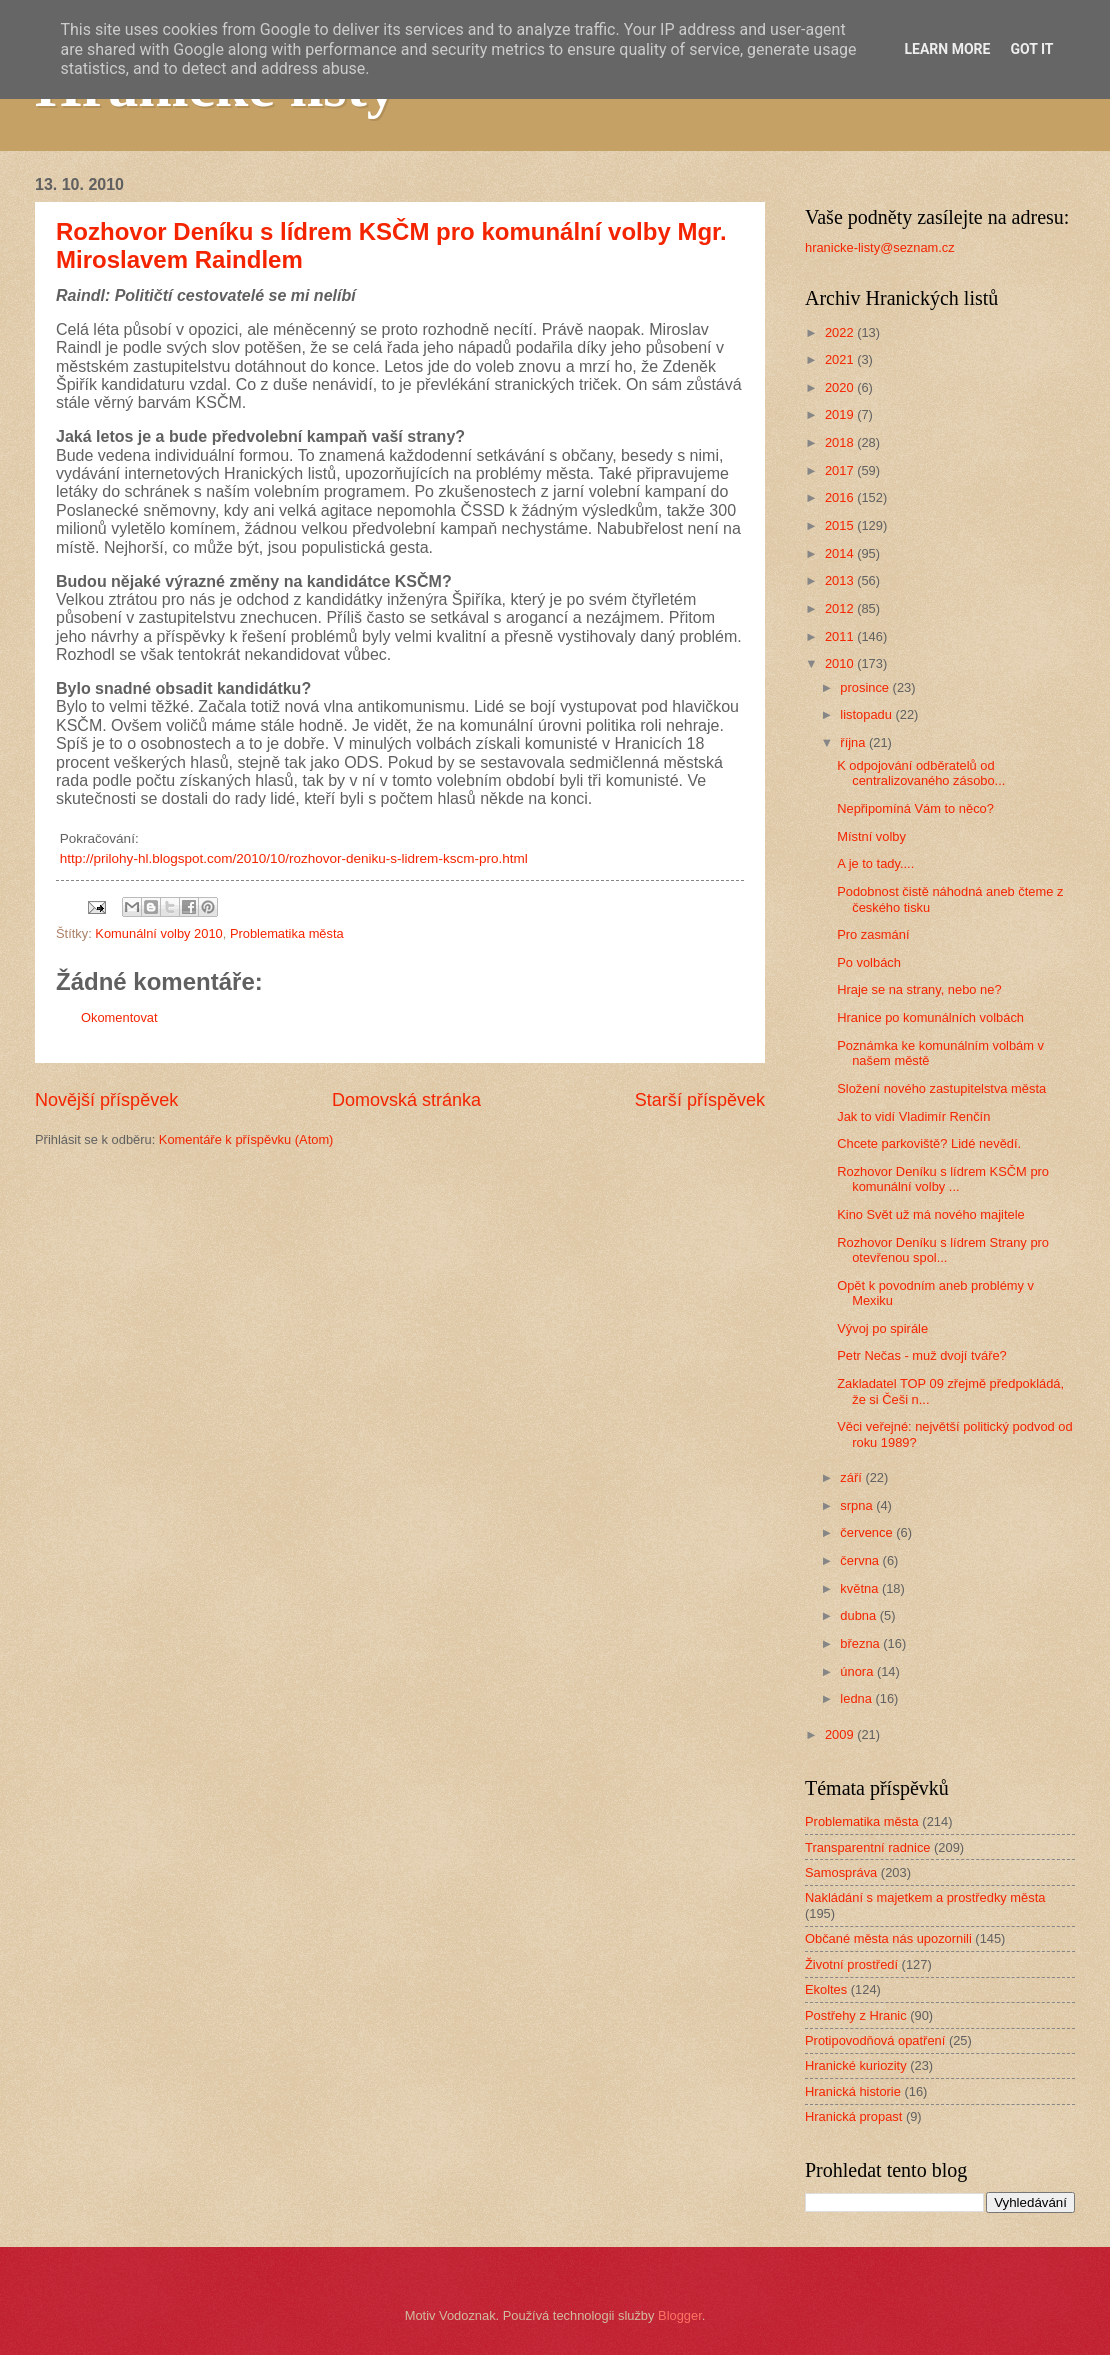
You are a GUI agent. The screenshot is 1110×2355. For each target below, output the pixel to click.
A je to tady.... (875, 863)
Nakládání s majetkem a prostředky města (925, 1897)
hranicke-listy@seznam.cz (880, 247)
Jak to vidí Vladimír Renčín (913, 1116)
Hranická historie (853, 2091)
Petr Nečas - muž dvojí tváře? (922, 1355)
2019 (841, 414)
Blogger (680, 2315)
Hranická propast (853, 2116)
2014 (841, 553)
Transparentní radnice (867, 1847)
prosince (866, 687)
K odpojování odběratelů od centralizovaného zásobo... (921, 773)
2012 (841, 608)
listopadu (867, 714)
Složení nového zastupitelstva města (941, 1088)
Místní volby (871, 836)
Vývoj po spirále (882, 1328)
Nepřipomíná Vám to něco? (915, 808)
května (861, 1588)
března (861, 1643)
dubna (859, 1615)
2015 (841, 525)
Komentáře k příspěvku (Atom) (246, 1139)
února (858, 1671)
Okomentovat (119, 1017)
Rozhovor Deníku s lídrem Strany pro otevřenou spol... (943, 1250)
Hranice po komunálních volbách (930, 1017)
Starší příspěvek (700, 1100)
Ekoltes (826, 1989)
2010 (841, 663)
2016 (841, 497)
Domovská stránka (406, 1100)
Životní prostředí (851, 1964)
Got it (1031, 49)
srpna (858, 1505)
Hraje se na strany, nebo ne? (919, 989)
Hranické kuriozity (856, 2065)
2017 (841, 470)
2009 (841, 1734)
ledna (857, 1698)
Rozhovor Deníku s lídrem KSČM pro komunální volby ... (943, 1179)
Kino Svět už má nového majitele (931, 1214)
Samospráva (841, 1872)
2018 (841, 442)
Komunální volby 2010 (158, 933)
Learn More (947, 49)
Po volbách (869, 962)
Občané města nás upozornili (888, 1938)
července (868, 1532)
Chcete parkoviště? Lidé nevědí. (929, 1143)
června (861, 1560)
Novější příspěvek (106, 1100)
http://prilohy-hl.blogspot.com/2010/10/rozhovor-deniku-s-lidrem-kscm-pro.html (292, 858)
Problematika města (287, 933)
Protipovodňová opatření (875, 2040)
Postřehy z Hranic (856, 2015)
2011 (841, 636)
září (852, 1477)
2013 (841, 580)
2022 (841, 332)
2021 (841, 359)
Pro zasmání (873, 934)
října (854, 742)
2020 (841, 387)
